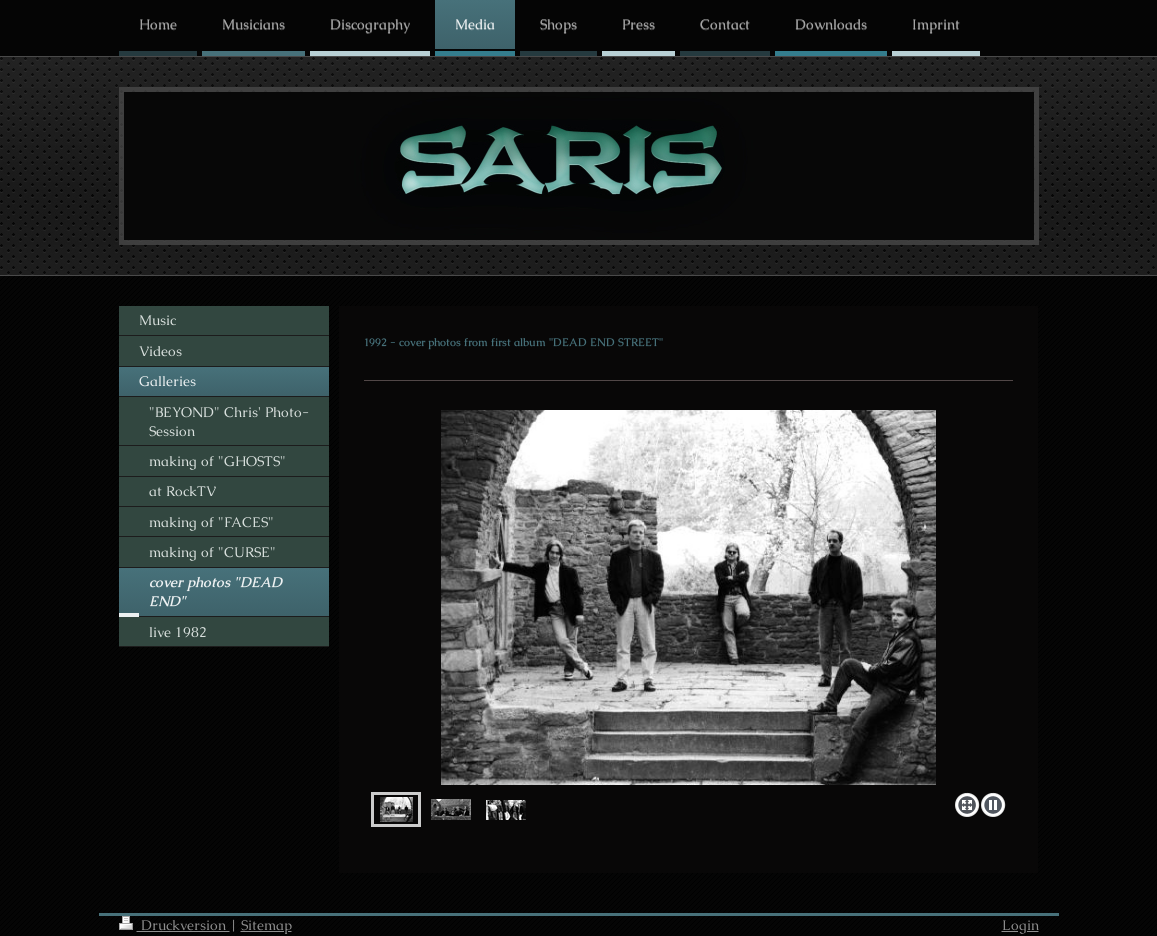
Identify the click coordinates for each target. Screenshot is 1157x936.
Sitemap (266, 925)
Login (1020, 925)
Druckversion (174, 925)
